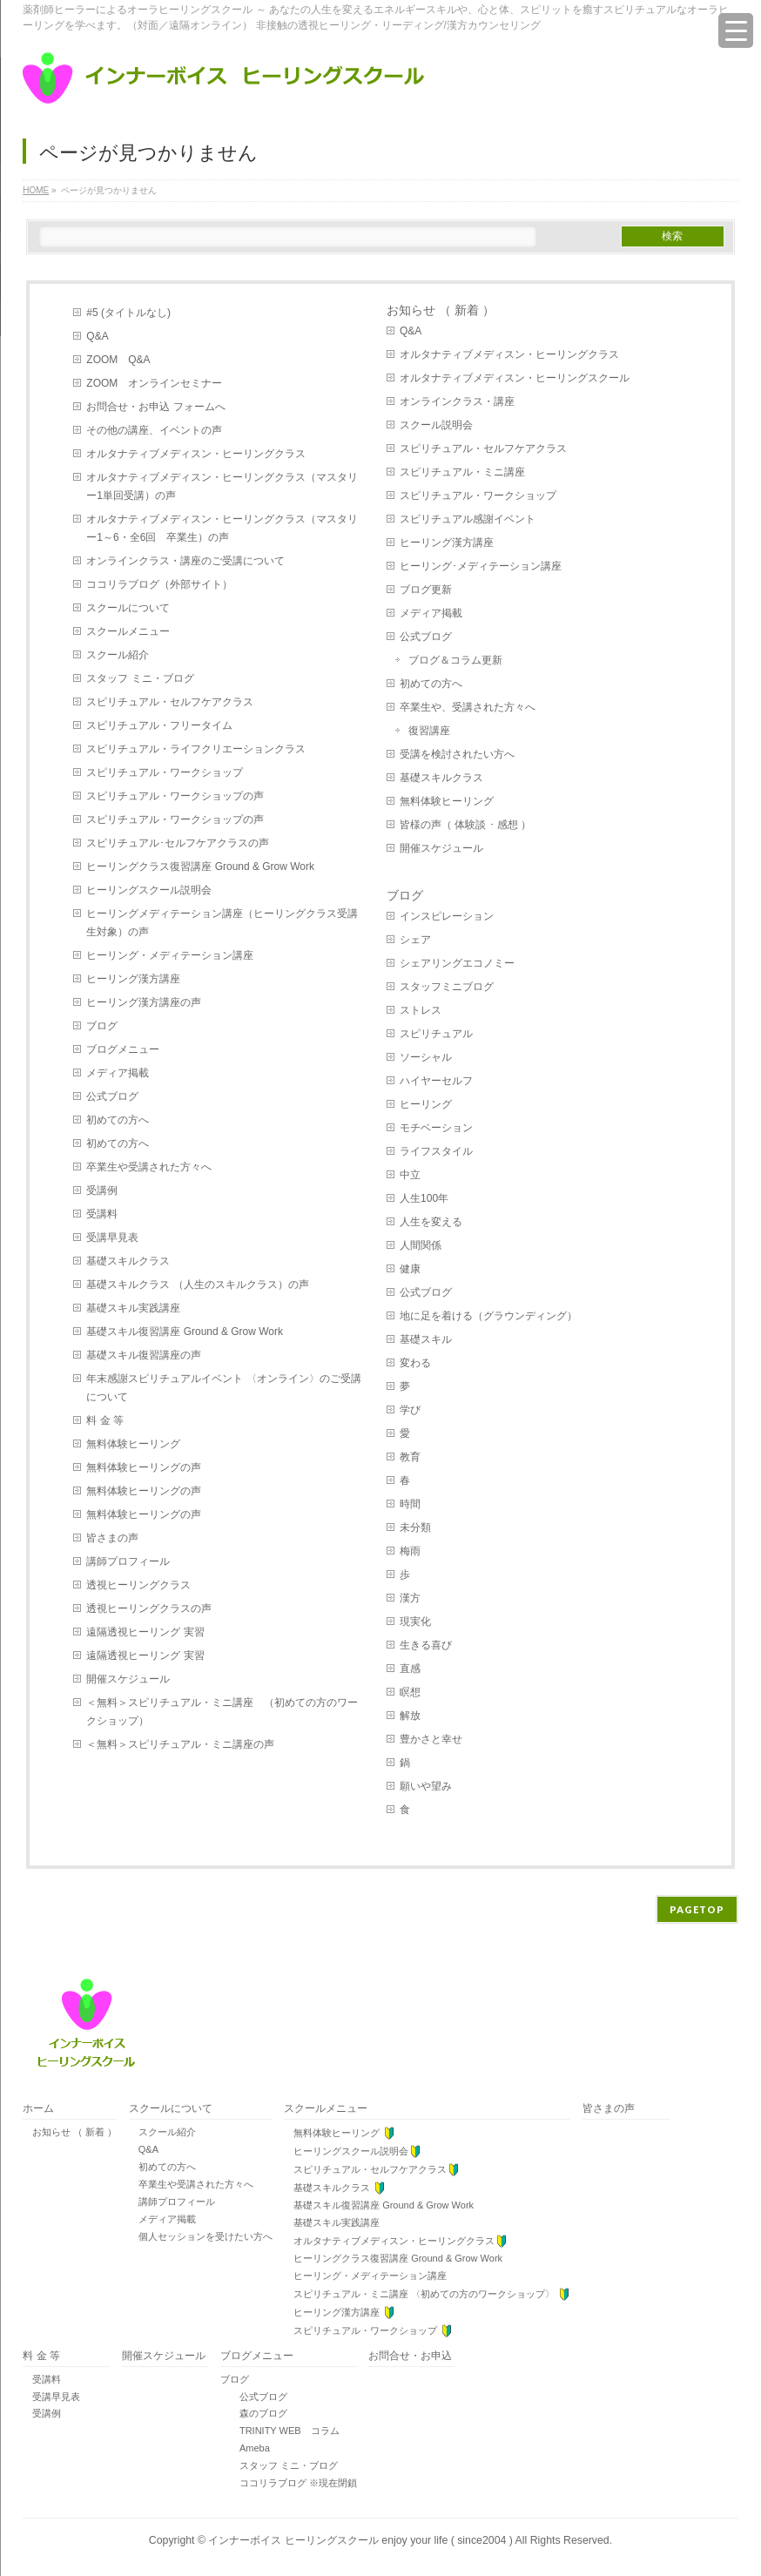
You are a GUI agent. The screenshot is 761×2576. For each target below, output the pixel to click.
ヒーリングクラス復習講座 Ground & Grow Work (205, 866)
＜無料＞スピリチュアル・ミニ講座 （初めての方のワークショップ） (222, 1711)
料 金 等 (105, 1420)
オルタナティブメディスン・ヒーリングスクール (515, 378)
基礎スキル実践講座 (133, 1308)
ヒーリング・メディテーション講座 (169, 955)
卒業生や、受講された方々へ (467, 707)
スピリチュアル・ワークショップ (164, 772)
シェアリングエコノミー (457, 963)
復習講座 (429, 731)
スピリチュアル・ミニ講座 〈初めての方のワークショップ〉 (427, 2294)
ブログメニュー (122, 1049)
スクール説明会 (436, 425)
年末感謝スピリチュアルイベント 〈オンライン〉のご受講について (223, 1387)
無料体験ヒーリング (133, 1444)
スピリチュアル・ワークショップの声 (175, 796)
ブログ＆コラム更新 (455, 660)
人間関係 (420, 1245)
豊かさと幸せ (431, 1739)
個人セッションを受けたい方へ (201, 2236)
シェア (415, 940)
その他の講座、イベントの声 (154, 430)
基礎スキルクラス (128, 1261)
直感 (410, 1668)
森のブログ (253, 2413)
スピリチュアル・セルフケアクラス (169, 702)
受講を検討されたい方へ (457, 754)
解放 (410, 1715)
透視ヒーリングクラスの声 (149, 1608)
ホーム (38, 2108)
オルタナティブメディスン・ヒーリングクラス (196, 454)
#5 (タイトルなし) (128, 313)
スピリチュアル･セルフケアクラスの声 (177, 843)
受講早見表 (112, 1237)
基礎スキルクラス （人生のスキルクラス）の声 (197, 1284)
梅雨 (410, 1551)
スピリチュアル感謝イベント (467, 519)
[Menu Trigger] (735, 30)
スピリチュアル (436, 1034)
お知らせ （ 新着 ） (441, 310)
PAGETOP (697, 1909)
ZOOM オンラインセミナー (154, 383)
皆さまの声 (112, 1538)
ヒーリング (426, 1104)
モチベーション (436, 1128)
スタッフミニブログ (447, 987)
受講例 (102, 1190)
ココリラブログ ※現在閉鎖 (288, 2483)
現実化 (415, 1621)
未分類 (415, 1527)
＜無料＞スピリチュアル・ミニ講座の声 (180, 1744)
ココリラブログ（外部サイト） (159, 584)
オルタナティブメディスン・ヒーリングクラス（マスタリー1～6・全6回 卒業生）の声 (222, 528)
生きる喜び (426, 1645)
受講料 (102, 1214)
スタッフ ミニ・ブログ (139, 678)
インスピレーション (447, 916)
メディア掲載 (117, 1073)
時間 (410, 1504)
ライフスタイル (436, 1151)
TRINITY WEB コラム (280, 2430)
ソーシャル (426, 1057)
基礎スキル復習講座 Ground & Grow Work (189, 1331)
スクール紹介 (117, 655)
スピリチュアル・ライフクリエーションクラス (196, 749)
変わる (415, 1363)
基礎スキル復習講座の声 (143, 1355)
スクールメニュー (128, 631)
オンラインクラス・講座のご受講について (185, 561)
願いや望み (426, 1786)
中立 (410, 1175)
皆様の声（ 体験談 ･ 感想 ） (465, 825)
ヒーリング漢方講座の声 (143, 1002)
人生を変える (431, 1222)
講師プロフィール (128, 1561)
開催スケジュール (128, 1679)
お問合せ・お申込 (410, 2356)
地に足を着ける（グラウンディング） (488, 1316)
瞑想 (410, 1692)
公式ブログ (112, 1096)
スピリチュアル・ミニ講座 (462, 472)
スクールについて (128, 608)
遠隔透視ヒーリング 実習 (145, 1632)
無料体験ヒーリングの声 (143, 1467)
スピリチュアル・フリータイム (159, 725)
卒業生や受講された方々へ (149, 1167)
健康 (410, 1269)
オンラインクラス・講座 (457, 401)
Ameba (245, 2448)
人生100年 (424, 1198)
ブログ (102, 1026)
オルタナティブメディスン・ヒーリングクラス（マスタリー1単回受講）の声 (222, 486)
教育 (410, 1457)
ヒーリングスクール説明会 (149, 890)
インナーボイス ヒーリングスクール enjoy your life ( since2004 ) (361, 2540)
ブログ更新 (426, 589)
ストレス (420, 1010)
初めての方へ (117, 1120)
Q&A (97, 336)
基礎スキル (426, 1339)
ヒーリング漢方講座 (133, 979)
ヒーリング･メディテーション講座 (481, 566)
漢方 (410, 1598)
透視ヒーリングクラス (138, 1585)
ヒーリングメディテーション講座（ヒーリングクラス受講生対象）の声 (222, 922)
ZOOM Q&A (118, 360)
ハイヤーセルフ (436, 1081)
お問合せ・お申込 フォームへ (155, 407)
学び (410, 1410)
